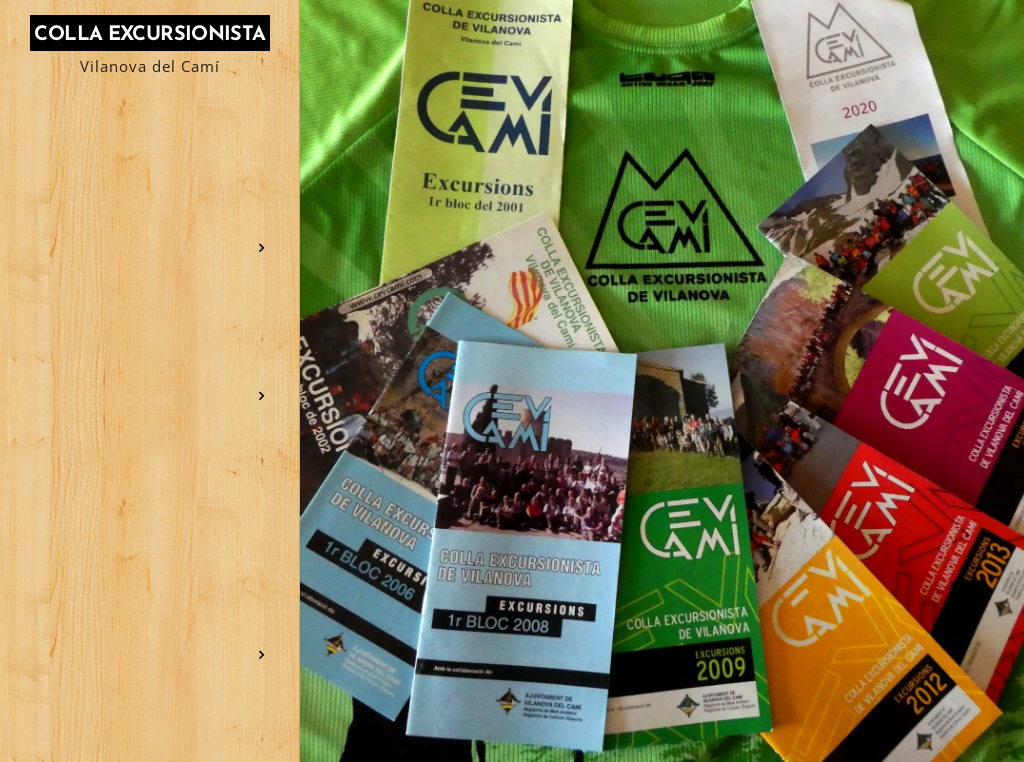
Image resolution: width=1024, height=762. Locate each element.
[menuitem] (150, 151)
